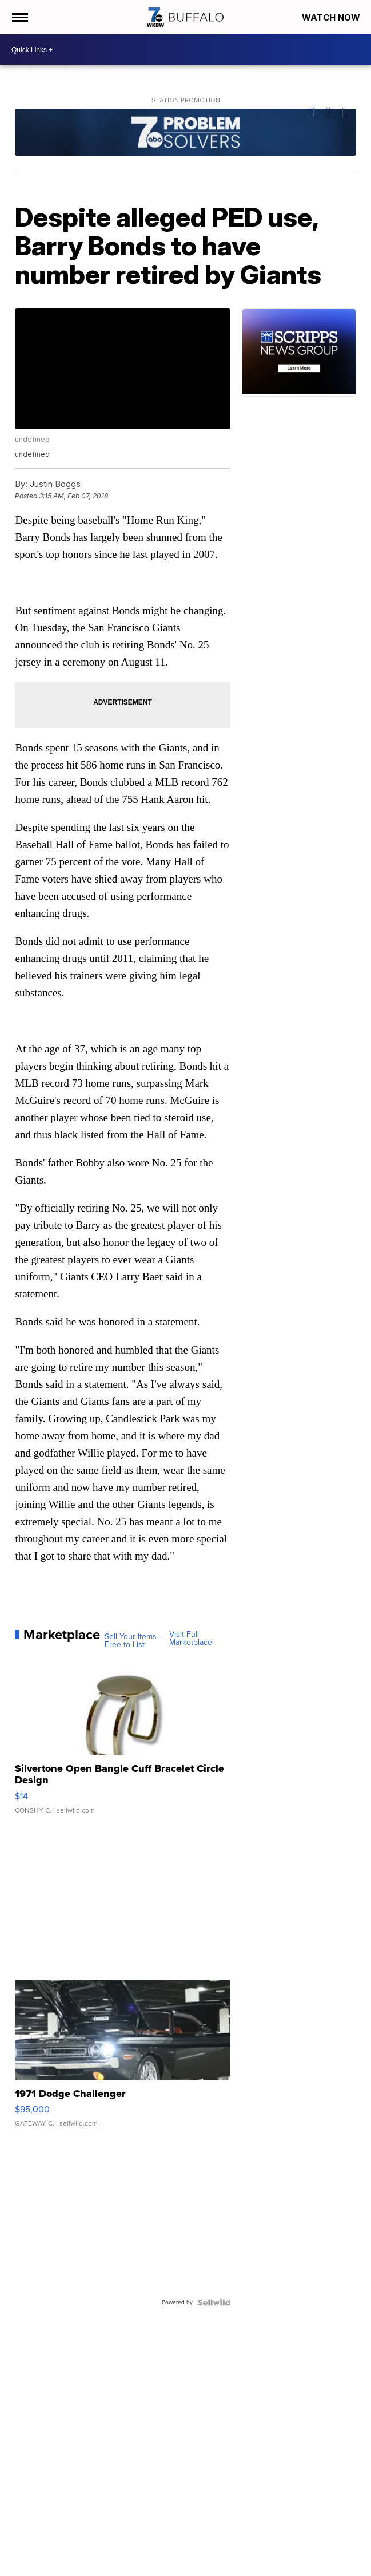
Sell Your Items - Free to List (133, 1641)
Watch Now (332, 17)
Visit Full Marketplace (190, 1639)
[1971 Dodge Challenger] (122, 2059)
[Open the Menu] (19, 17)
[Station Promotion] (185, 133)
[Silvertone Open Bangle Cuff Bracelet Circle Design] (122, 1740)
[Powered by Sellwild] (213, 2302)
